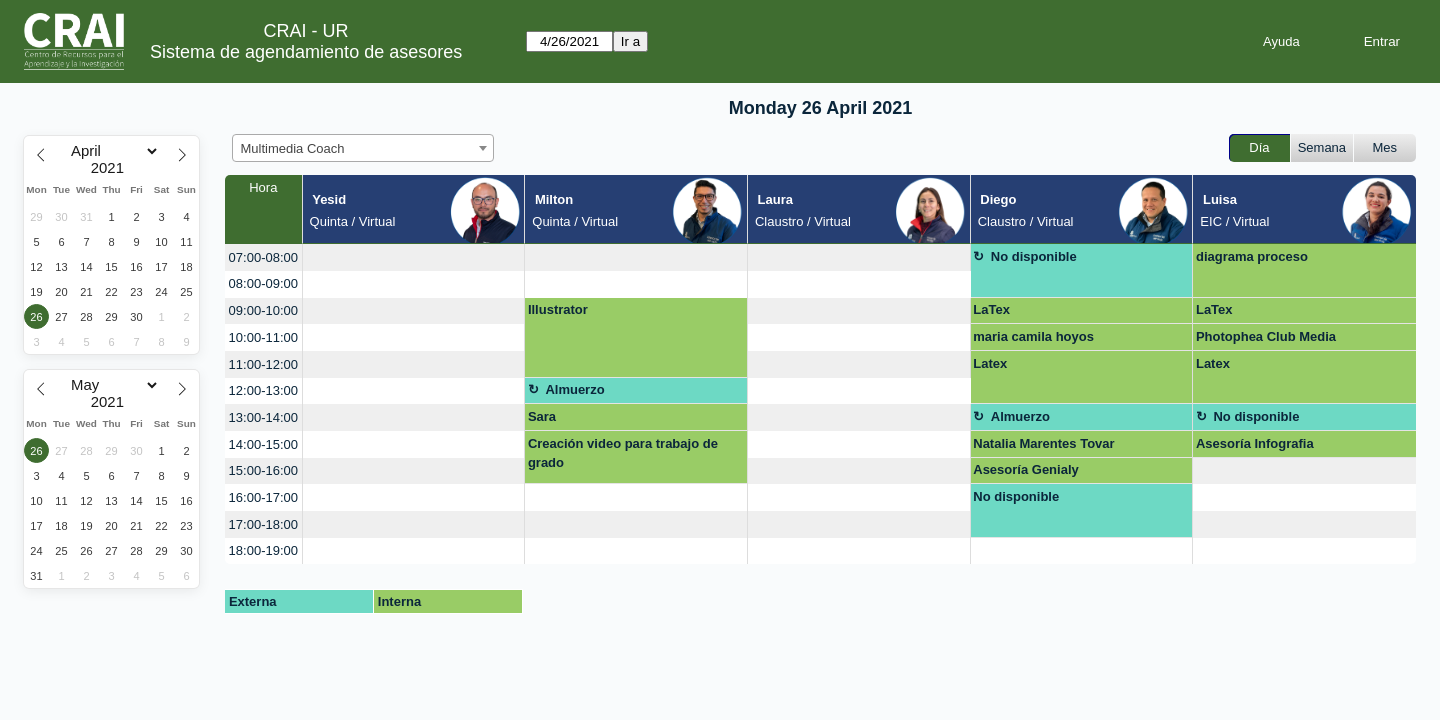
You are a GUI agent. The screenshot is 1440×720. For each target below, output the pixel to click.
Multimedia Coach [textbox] (293, 148)
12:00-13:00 (263, 390)
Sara (542, 416)
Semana (1322, 147)
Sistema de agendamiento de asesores (306, 52)
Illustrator (558, 309)
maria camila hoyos (1033, 336)
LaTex (991, 309)
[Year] (112, 168)
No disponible (1034, 256)
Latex (990, 363)
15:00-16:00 (263, 470)
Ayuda (1281, 41)
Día (1259, 147)
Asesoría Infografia (1255, 443)
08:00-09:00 (263, 283)
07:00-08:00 (263, 257)
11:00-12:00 (263, 364)
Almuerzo (574, 389)
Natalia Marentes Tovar (1043, 443)
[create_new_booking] (414, 257)
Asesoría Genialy (1026, 469)
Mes (1385, 147)
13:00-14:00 (263, 417)
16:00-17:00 (263, 497)
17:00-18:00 (263, 524)
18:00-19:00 (263, 550)
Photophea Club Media (1266, 336)
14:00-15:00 (263, 444)
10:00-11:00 (263, 337)
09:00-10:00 (263, 310)
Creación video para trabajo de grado (623, 453)
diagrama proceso (1252, 256)
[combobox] (363, 148)
